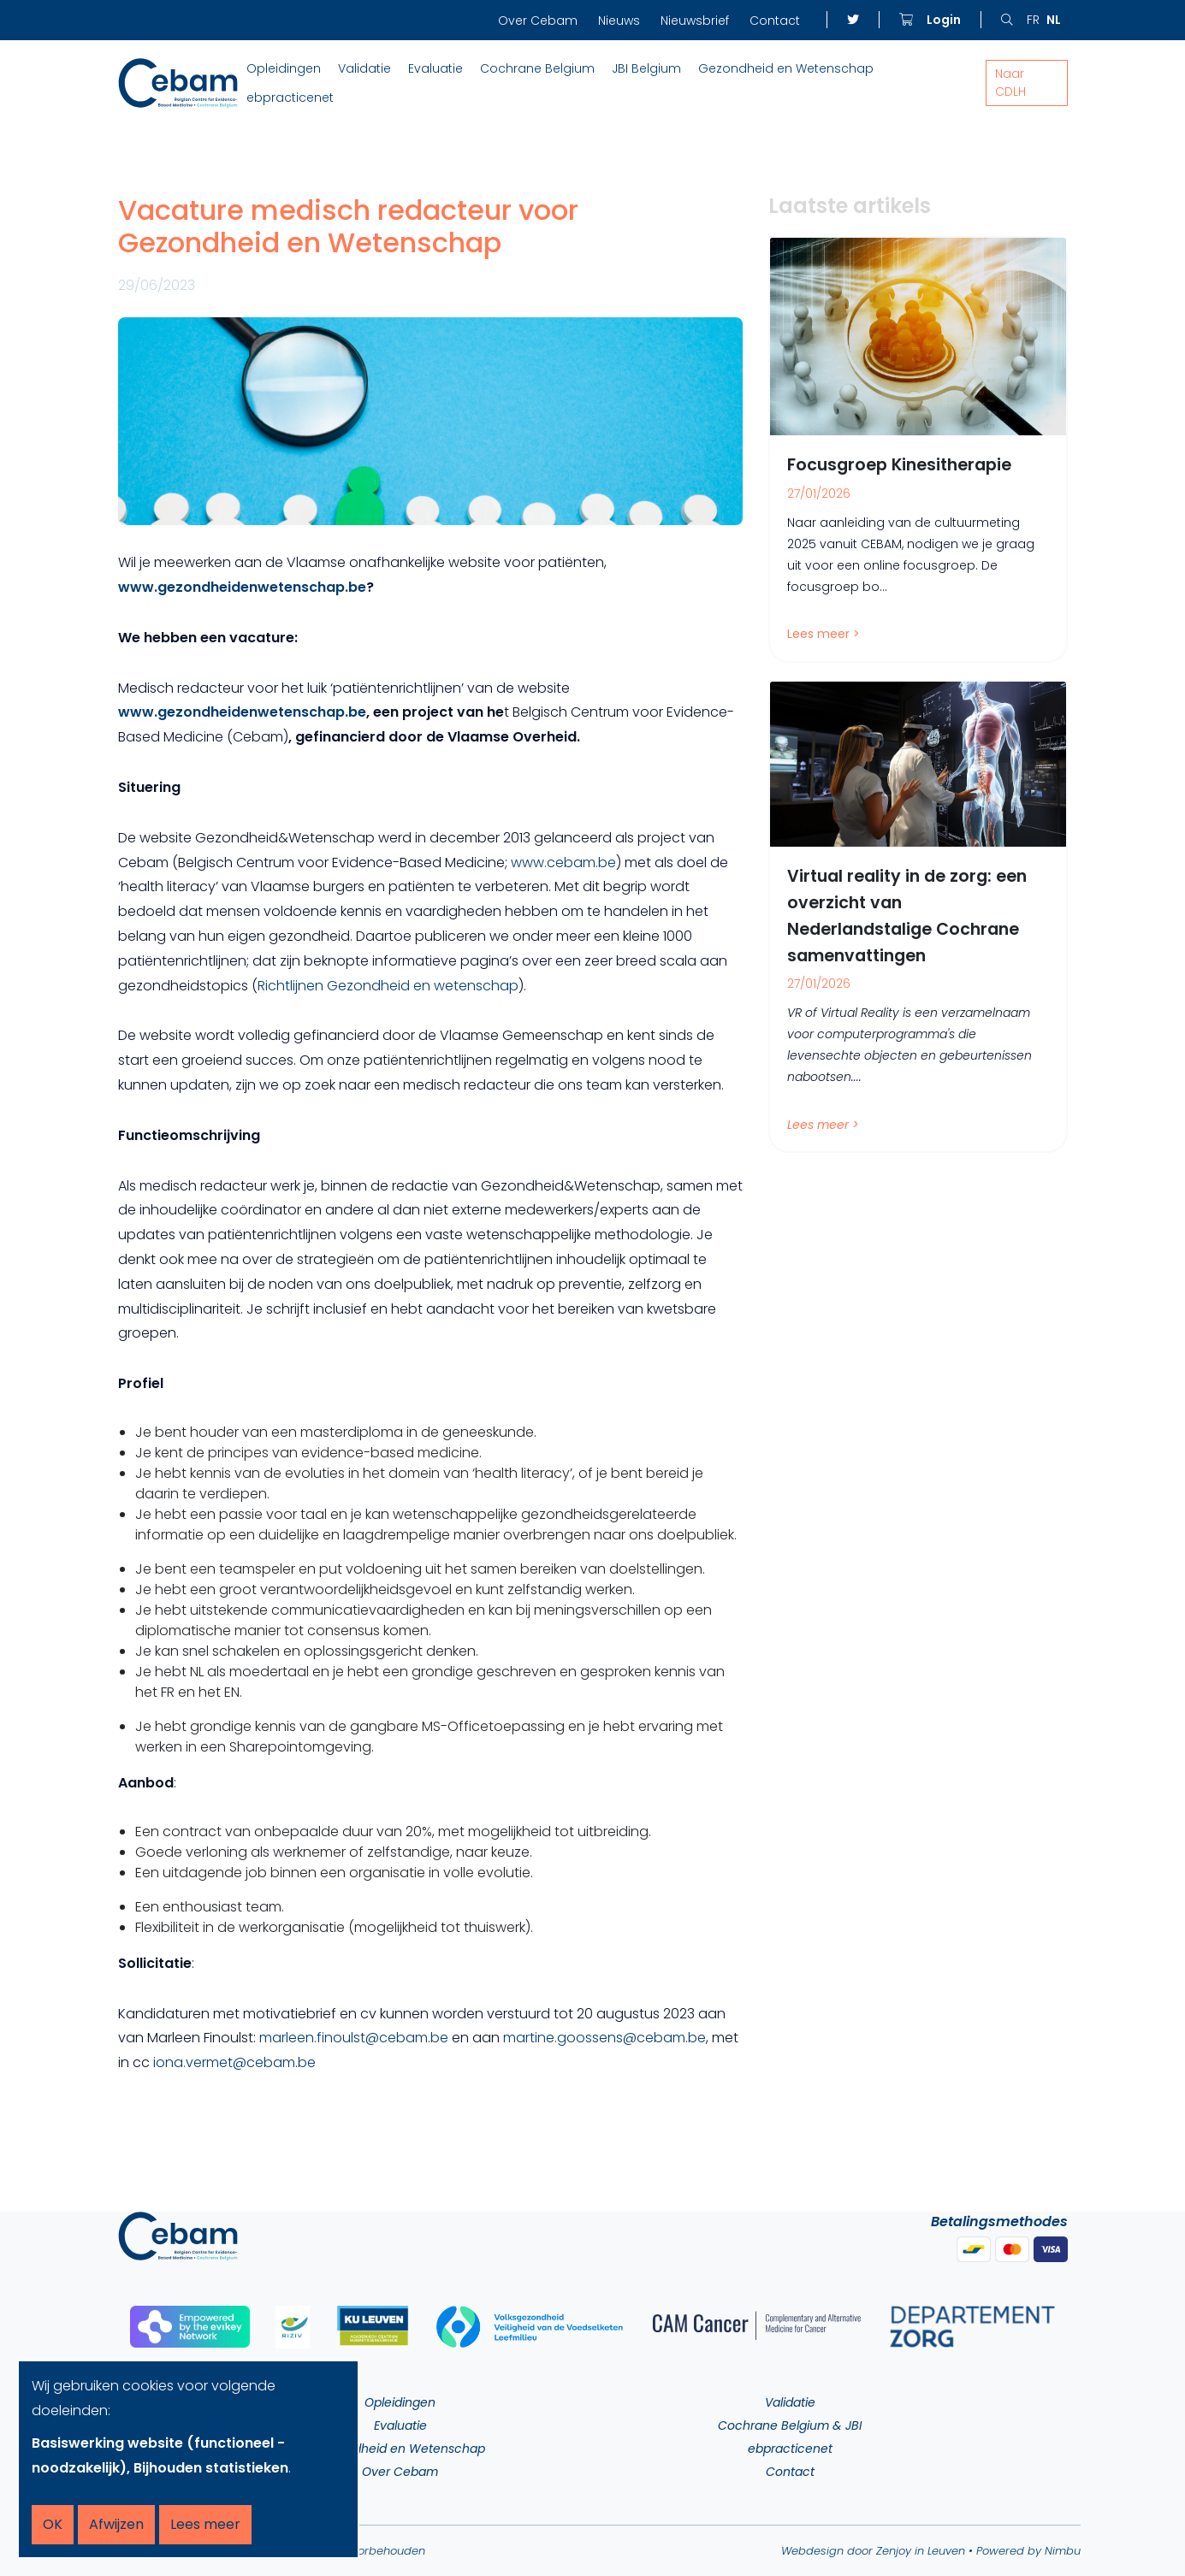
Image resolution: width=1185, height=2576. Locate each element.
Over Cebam (538, 20)
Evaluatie (435, 68)
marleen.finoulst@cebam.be (353, 2037)
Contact (775, 20)
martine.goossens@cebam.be (604, 2037)
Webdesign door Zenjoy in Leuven (873, 2551)
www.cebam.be (563, 862)
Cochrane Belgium (537, 68)
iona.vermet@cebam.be (234, 2062)
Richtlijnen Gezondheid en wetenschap (388, 986)
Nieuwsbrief (695, 20)
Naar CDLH (1010, 82)
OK (52, 2524)
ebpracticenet (290, 97)
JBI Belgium (646, 68)
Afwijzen (116, 2524)
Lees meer (205, 2524)
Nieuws (619, 20)
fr (1033, 19)
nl (1053, 19)
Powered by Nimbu (1028, 2551)
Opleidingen (283, 68)
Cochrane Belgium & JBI (790, 2425)
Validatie (364, 68)
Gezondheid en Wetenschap (786, 68)
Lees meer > (823, 634)
